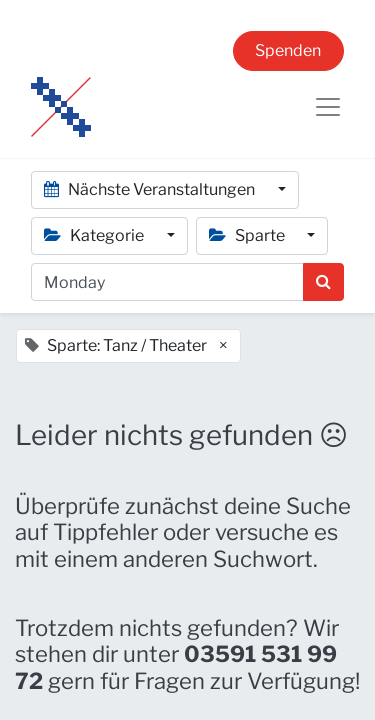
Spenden (288, 50)
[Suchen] (323, 282)
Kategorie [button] (95, 235)
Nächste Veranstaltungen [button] (151, 189)
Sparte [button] (248, 235)
